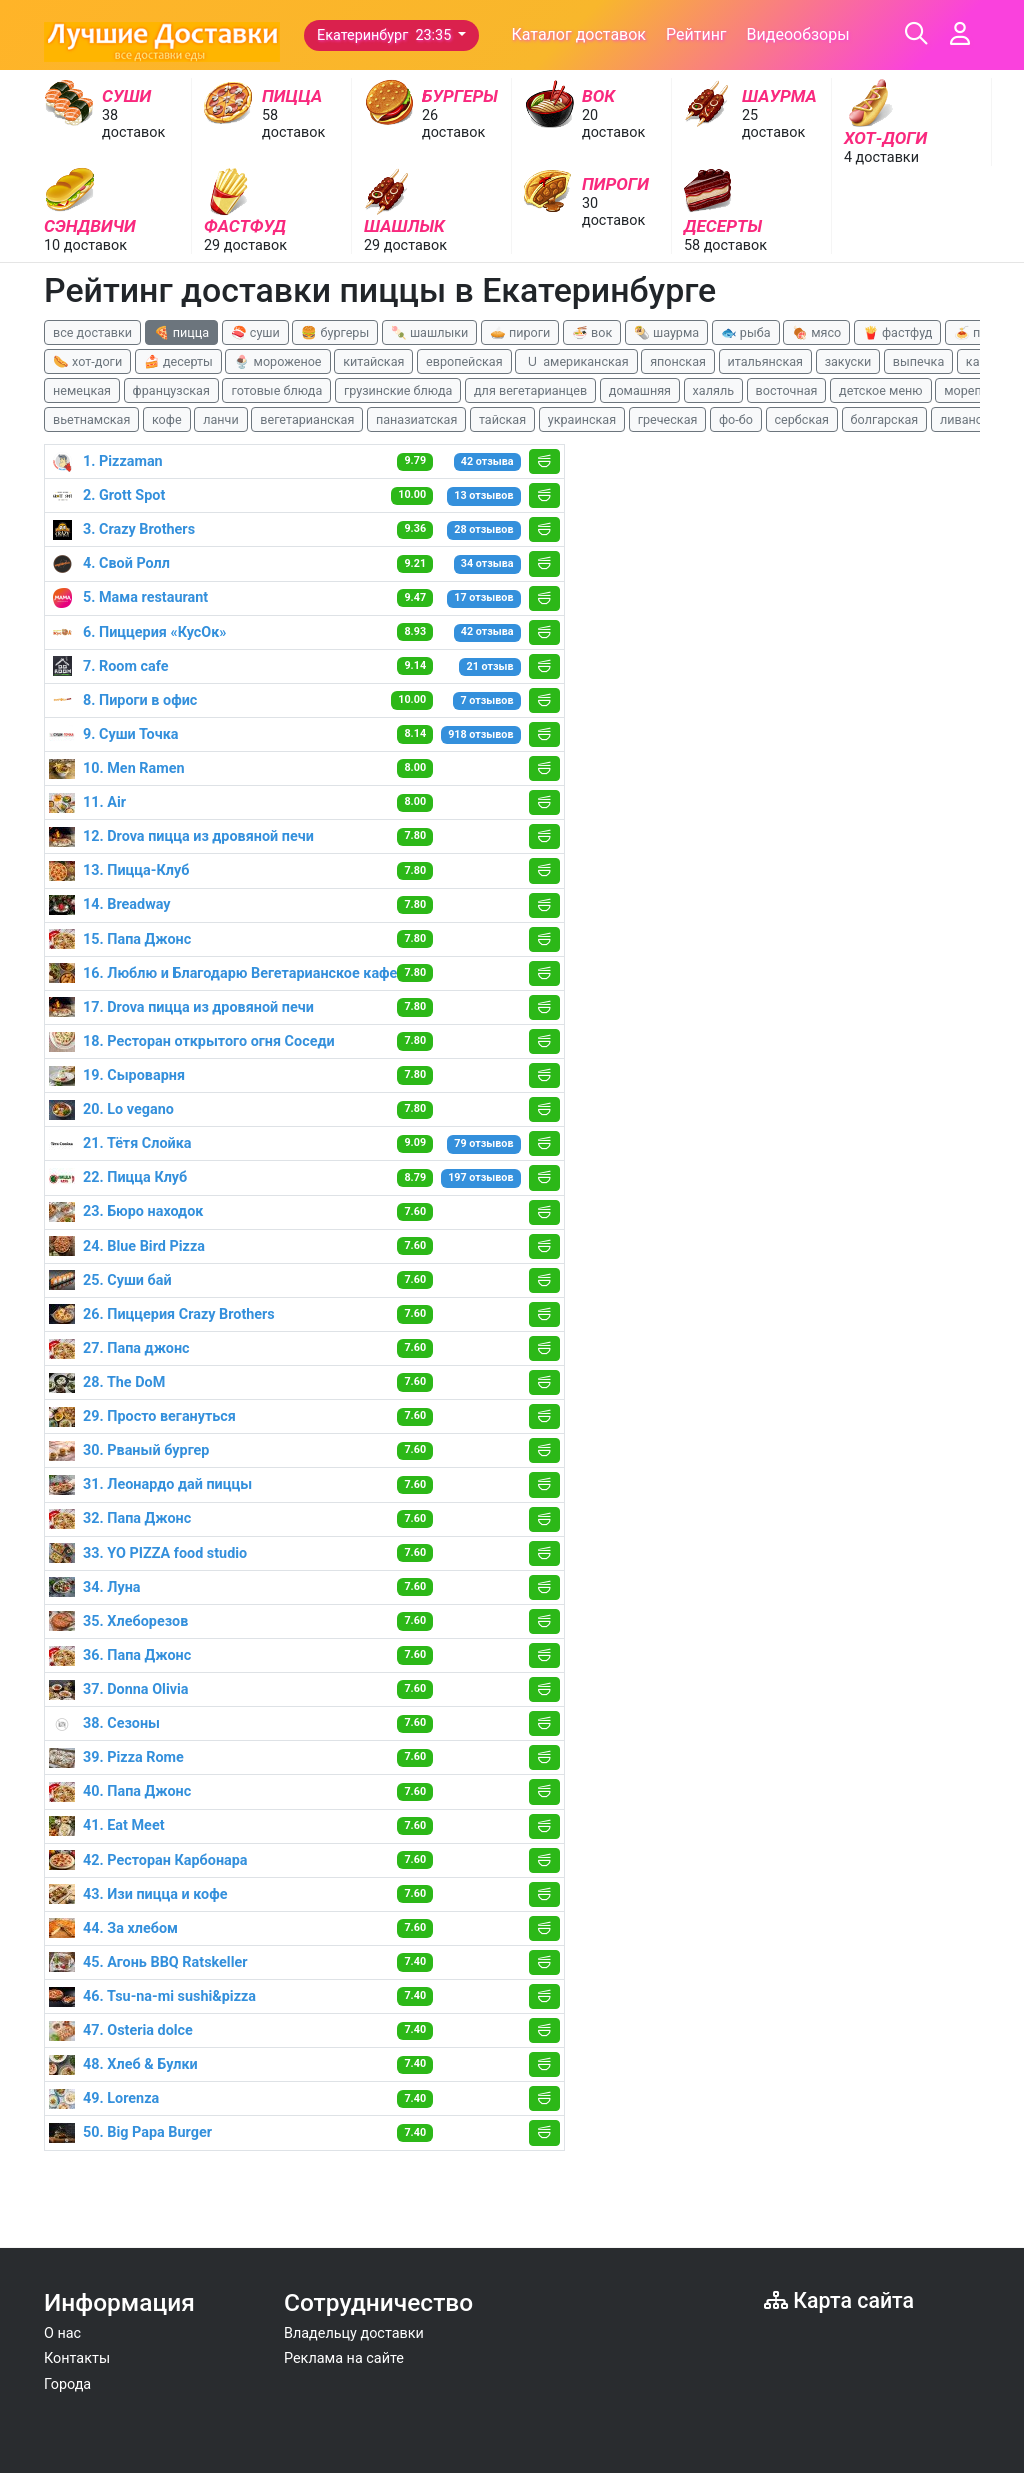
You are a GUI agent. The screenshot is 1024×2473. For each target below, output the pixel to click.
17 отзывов (483, 597)
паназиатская (416, 419)
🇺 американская (576, 361)
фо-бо (736, 419)
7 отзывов (487, 700)
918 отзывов (480, 734)
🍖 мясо (816, 332)
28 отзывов (483, 529)
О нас (62, 2333)
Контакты (77, 2358)
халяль (713, 390)
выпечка (918, 361)
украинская (582, 419)
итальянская (766, 361)
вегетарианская (307, 419)
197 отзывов (480, 1177)
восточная (787, 390)
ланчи (221, 419)
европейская (464, 361)
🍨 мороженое (277, 361)
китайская (373, 361)
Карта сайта (839, 2300)
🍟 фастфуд (898, 332)
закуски (848, 361)
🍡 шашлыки (430, 332)
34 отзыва (487, 563)
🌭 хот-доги (87, 361)
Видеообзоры (798, 34)
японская (678, 361)
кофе (167, 419)
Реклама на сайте (344, 2358)
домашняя (640, 390)
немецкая (82, 390)
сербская (802, 419)
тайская (502, 419)
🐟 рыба (746, 332)
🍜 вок (592, 332)
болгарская (885, 419)
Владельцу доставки (354, 2333)
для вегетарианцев (530, 390)
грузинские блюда (398, 390)
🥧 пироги (520, 332)
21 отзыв (489, 666)
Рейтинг (696, 34)
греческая (668, 419)
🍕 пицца (181, 332)
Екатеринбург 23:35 (386, 35)
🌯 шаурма (666, 332)
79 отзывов (483, 1143)
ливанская (971, 419)
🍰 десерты (178, 361)
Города (67, 2384)
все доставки (92, 332)
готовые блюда (276, 390)
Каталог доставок (578, 34)
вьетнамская (91, 419)
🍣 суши (255, 332)
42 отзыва (487, 461)
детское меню (881, 390)
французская (171, 390)
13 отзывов (483, 495)
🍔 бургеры (335, 332)
